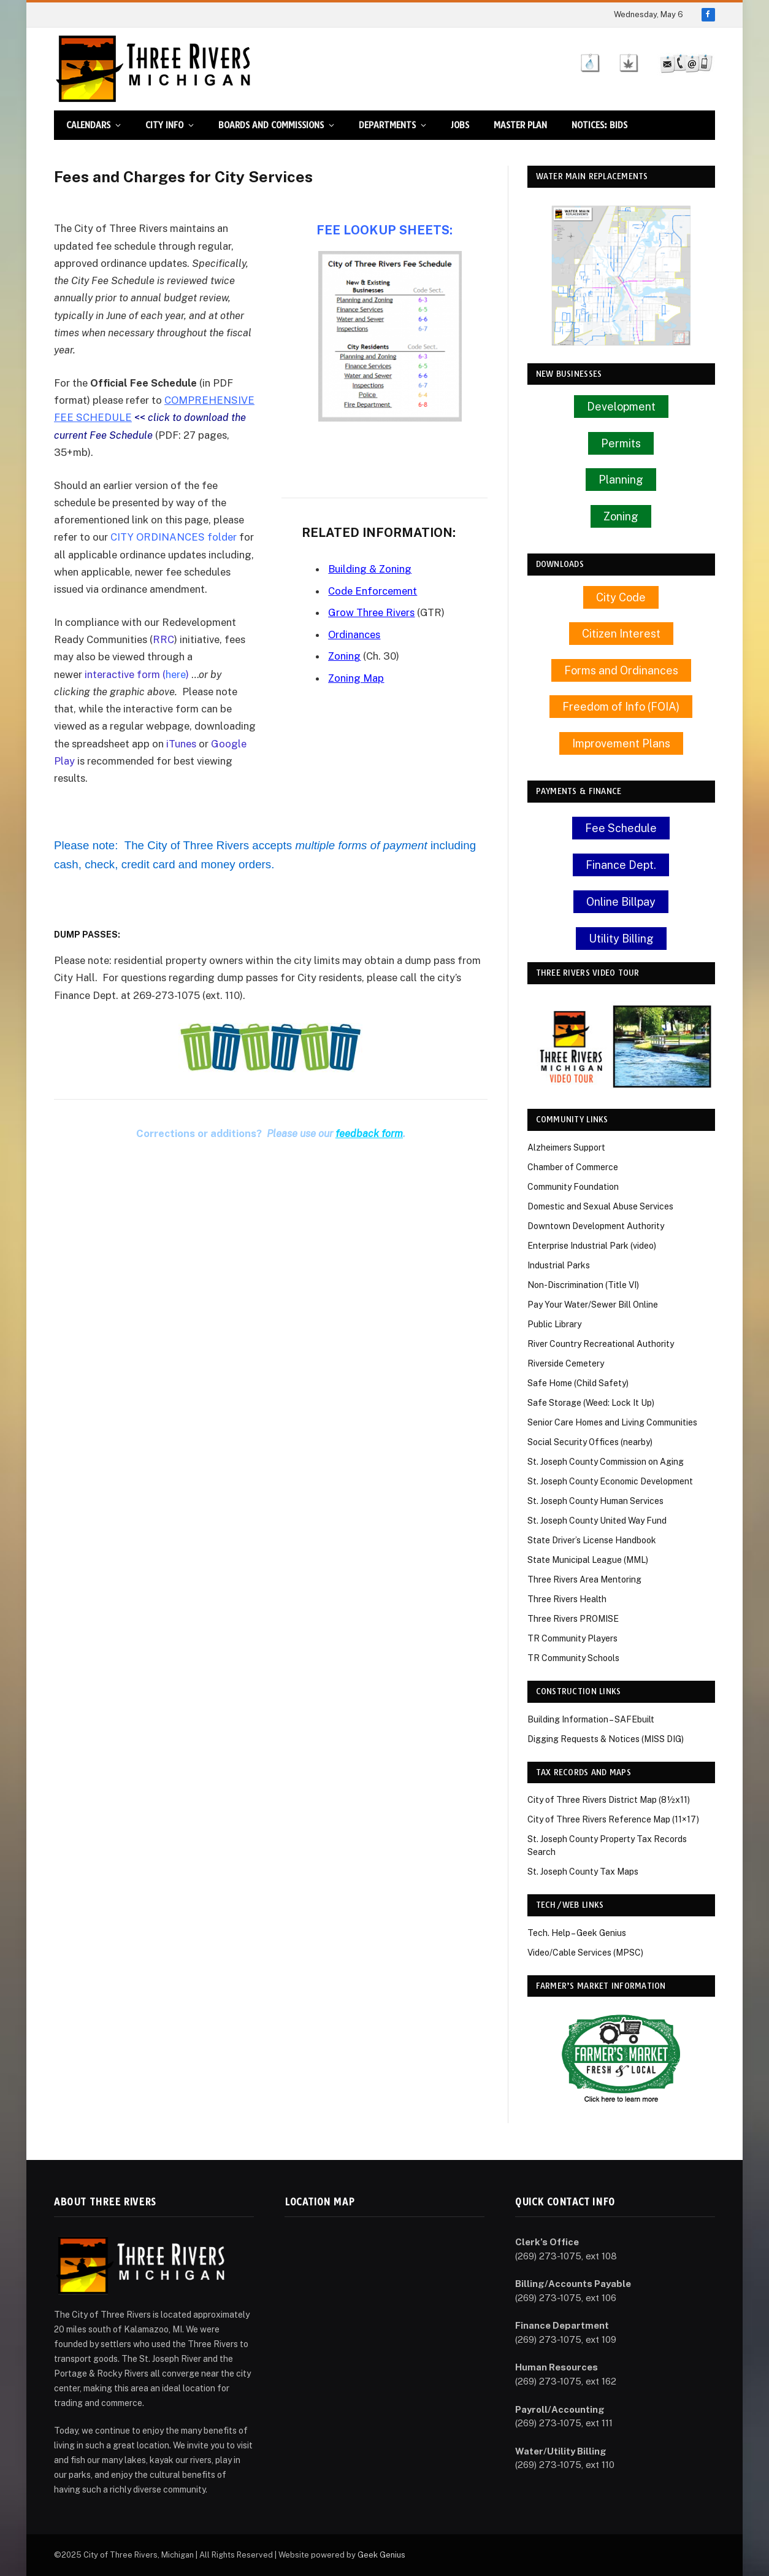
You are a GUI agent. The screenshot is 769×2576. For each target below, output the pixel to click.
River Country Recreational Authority (600, 1344)
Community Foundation (573, 1187)
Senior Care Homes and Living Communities (612, 1422)
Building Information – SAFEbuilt (590, 1719)
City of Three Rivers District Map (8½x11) (608, 1800)
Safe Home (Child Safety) (578, 1383)
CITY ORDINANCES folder (173, 537)
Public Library (554, 1324)
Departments (387, 125)
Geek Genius (381, 2554)
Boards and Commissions (271, 125)
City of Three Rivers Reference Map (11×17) (613, 1819)
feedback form (369, 1133)
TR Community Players (572, 1638)
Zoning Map (356, 678)
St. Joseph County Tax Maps (582, 1871)
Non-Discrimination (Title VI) (583, 1285)
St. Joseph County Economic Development (610, 1481)
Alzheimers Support (566, 1147)
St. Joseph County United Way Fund (597, 1520)
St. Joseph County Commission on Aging (605, 1462)
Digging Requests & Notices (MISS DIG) (605, 1739)
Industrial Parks (558, 1265)
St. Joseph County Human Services (595, 1501)
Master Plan (520, 125)
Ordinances (354, 634)
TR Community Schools (573, 1658)
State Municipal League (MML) (587, 1560)
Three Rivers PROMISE (573, 1619)
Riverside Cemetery (565, 1363)
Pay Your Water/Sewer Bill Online (592, 1304)
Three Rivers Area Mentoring (584, 1579)
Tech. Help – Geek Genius (576, 1933)
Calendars (88, 125)
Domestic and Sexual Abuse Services (600, 1206)
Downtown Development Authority (595, 1226)
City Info (164, 125)
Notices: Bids (599, 125)
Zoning (344, 656)
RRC (163, 639)
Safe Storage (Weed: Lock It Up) (590, 1403)
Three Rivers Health (566, 1599)
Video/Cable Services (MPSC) (585, 1952)
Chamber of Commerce (572, 1167)
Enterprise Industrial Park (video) (591, 1246)
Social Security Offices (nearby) (589, 1442)
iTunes (181, 744)
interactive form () (137, 674)
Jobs (460, 125)
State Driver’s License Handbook (591, 1540)
